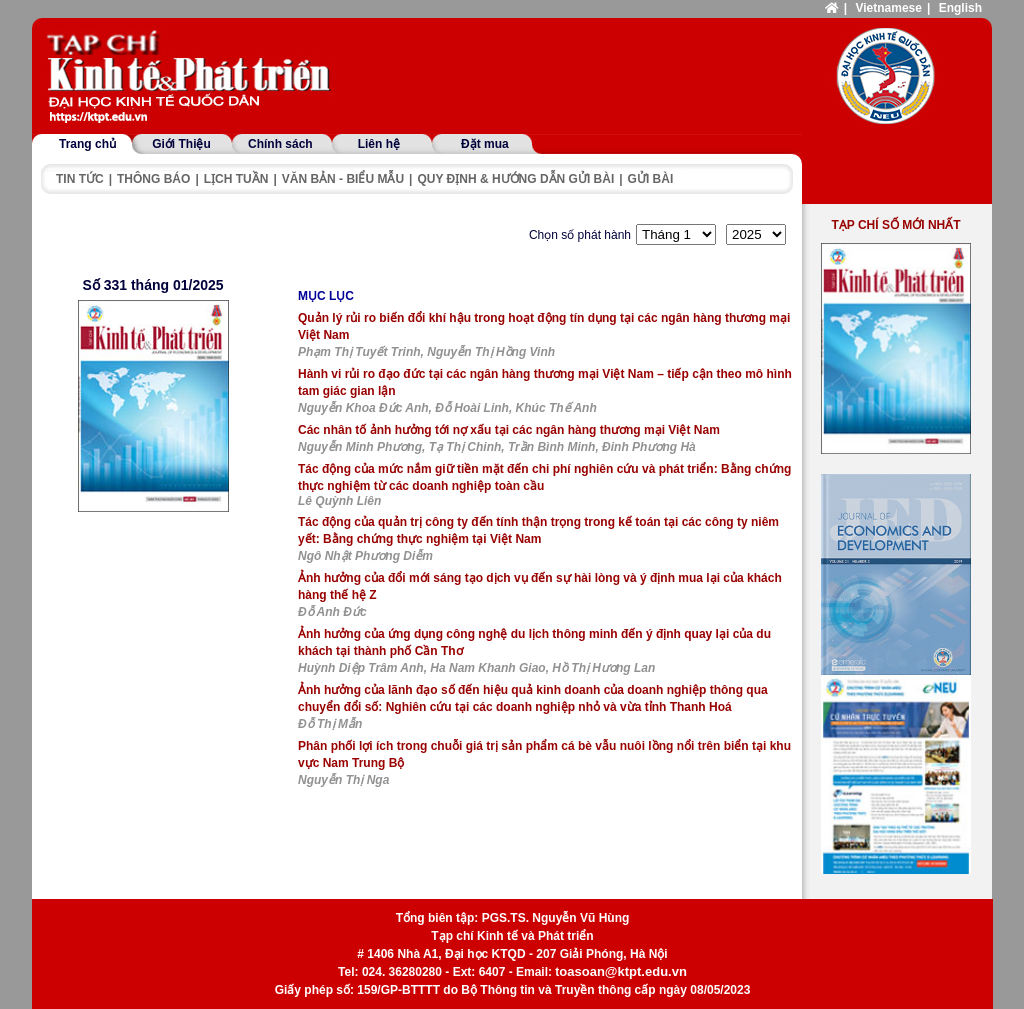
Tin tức (80, 179)
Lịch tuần (236, 179)
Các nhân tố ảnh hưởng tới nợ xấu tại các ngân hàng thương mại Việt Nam (509, 430)
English (960, 8)
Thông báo (153, 179)
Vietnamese (888, 8)
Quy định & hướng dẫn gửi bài (515, 179)
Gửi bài (651, 179)
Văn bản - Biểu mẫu (343, 179)
